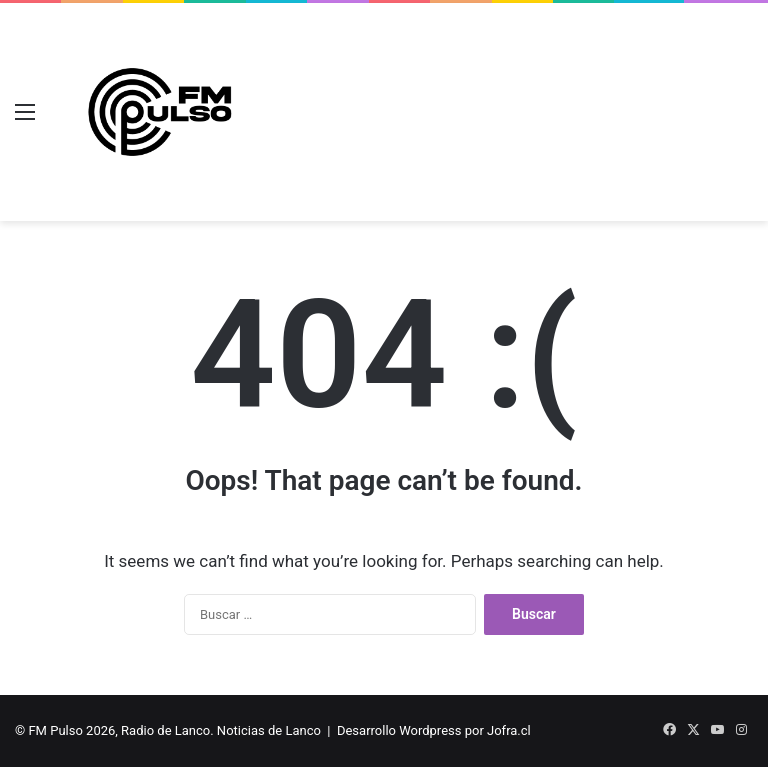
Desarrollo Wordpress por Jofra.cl (434, 730)
